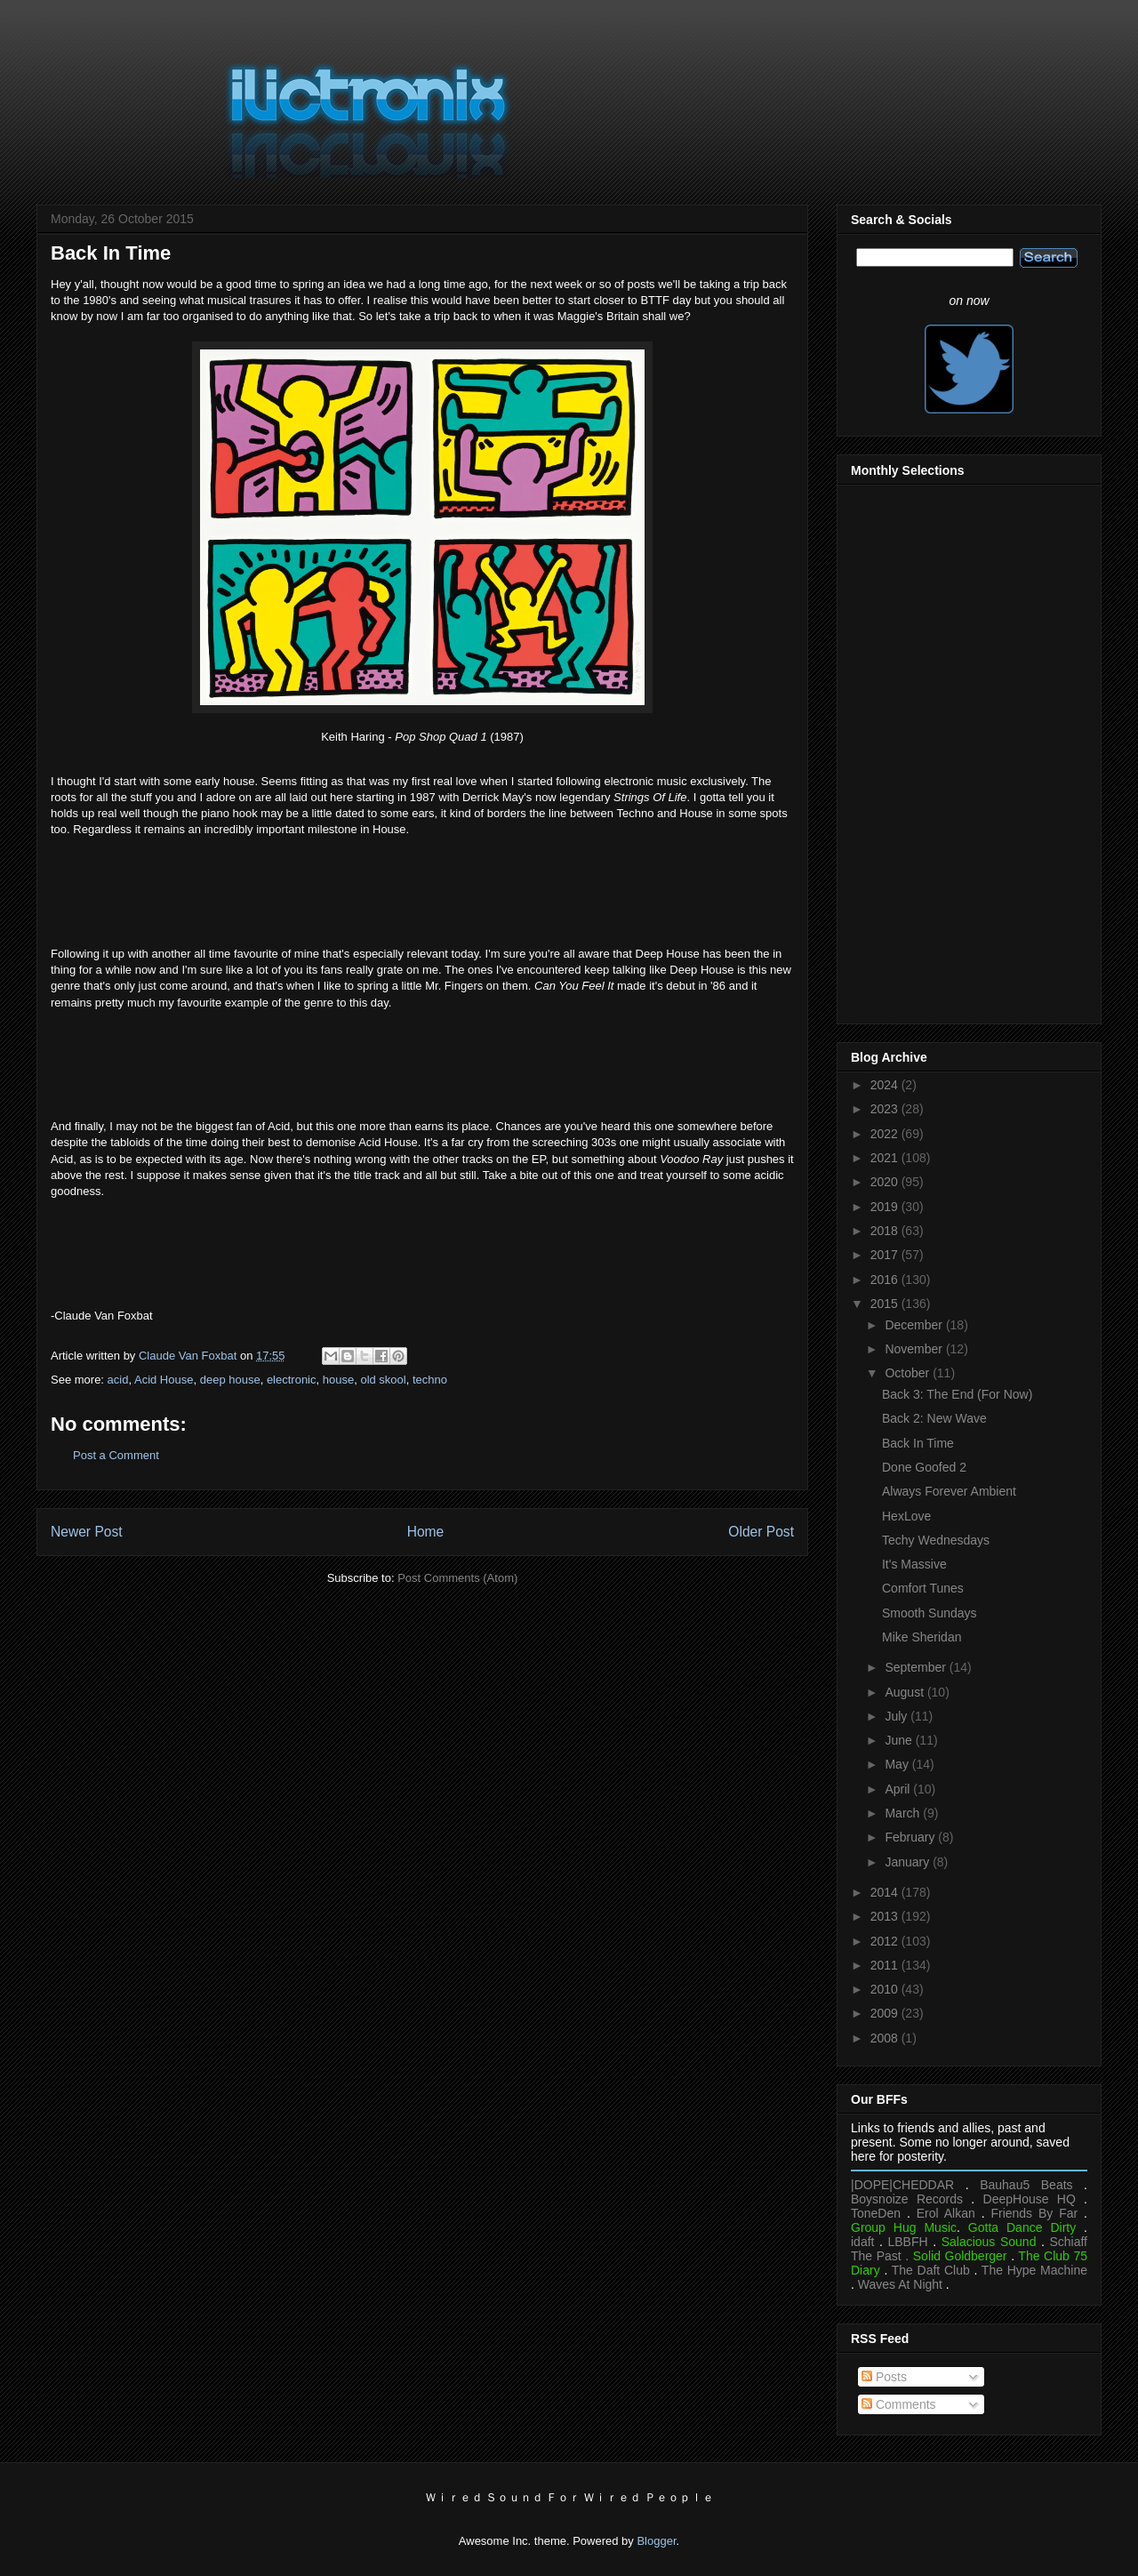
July (897, 1716)
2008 (886, 2038)
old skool (382, 1379)
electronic (292, 1379)
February (911, 1837)
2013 (886, 1916)
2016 (886, 1279)
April (899, 1789)
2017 (886, 1255)
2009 (886, 2013)
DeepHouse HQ (1029, 2199)
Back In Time (918, 1443)
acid (118, 1379)
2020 (886, 1182)
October (909, 1373)
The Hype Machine (1034, 2270)
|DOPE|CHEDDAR (902, 2185)
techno (430, 1379)
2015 (886, 1303)
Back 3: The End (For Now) (957, 1394)
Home (426, 1531)
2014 (886, 1892)
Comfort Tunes (923, 1588)
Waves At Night (900, 2284)
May (898, 1764)
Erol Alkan (946, 2213)
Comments (899, 2404)
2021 (886, 1158)
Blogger (656, 2541)
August (905, 1692)
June (900, 1740)
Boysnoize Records (907, 2199)
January (909, 1862)
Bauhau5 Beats (1026, 2185)
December (915, 1325)
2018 (886, 1231)
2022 (886, 1134)
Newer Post (87, 1531)
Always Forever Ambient (949, 1491)
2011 (886, 1965)
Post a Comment (116, 1455)
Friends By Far (1034, 2213)
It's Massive (914, 1564)
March (904, 1813)
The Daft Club (931, 2270)
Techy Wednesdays (936, 1540)
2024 (886, 1085)
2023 (886, 1109)
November (915, 1349)
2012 (886, 1941)
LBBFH (908, 2242)
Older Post (761, 1531)
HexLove (906, 1516)
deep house (230, 1379)
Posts (884, 2377)
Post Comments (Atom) (457, 1578)
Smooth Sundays (929, 1613)
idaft (862, 2242)
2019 (886, 1207)
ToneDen (876, 2213)
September (917, 1667)
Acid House (163, 1379)
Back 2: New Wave (934, 1418)
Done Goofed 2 (924, 1467)
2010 (886, 1989)
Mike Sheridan (922, 1637)
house (338, 1379)
